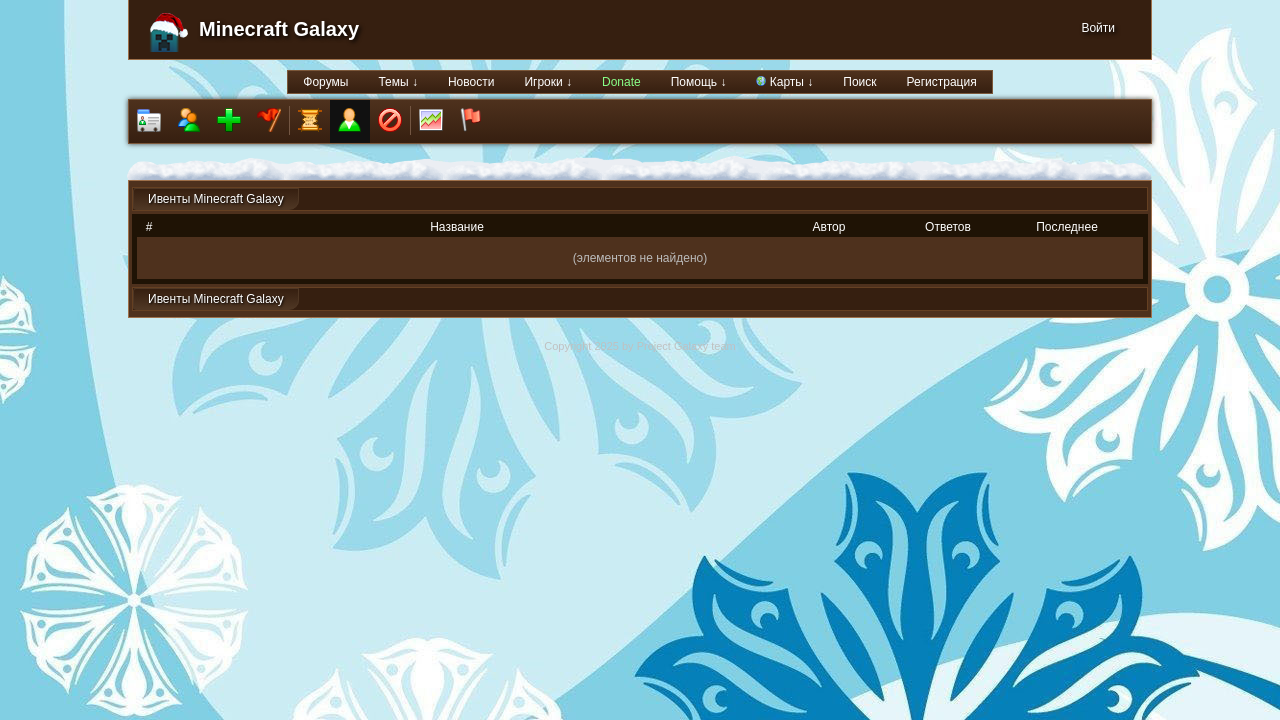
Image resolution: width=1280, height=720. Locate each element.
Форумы (325, 82)
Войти (1098, 28)
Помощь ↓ (699, 82)
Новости (471, 82)
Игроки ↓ (548, 82)
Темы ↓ (398, 82)
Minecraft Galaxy (279, 29)
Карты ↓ (784, 82)
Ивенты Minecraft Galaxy (216, 199)
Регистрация (942, 82)
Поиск (859, 82)
